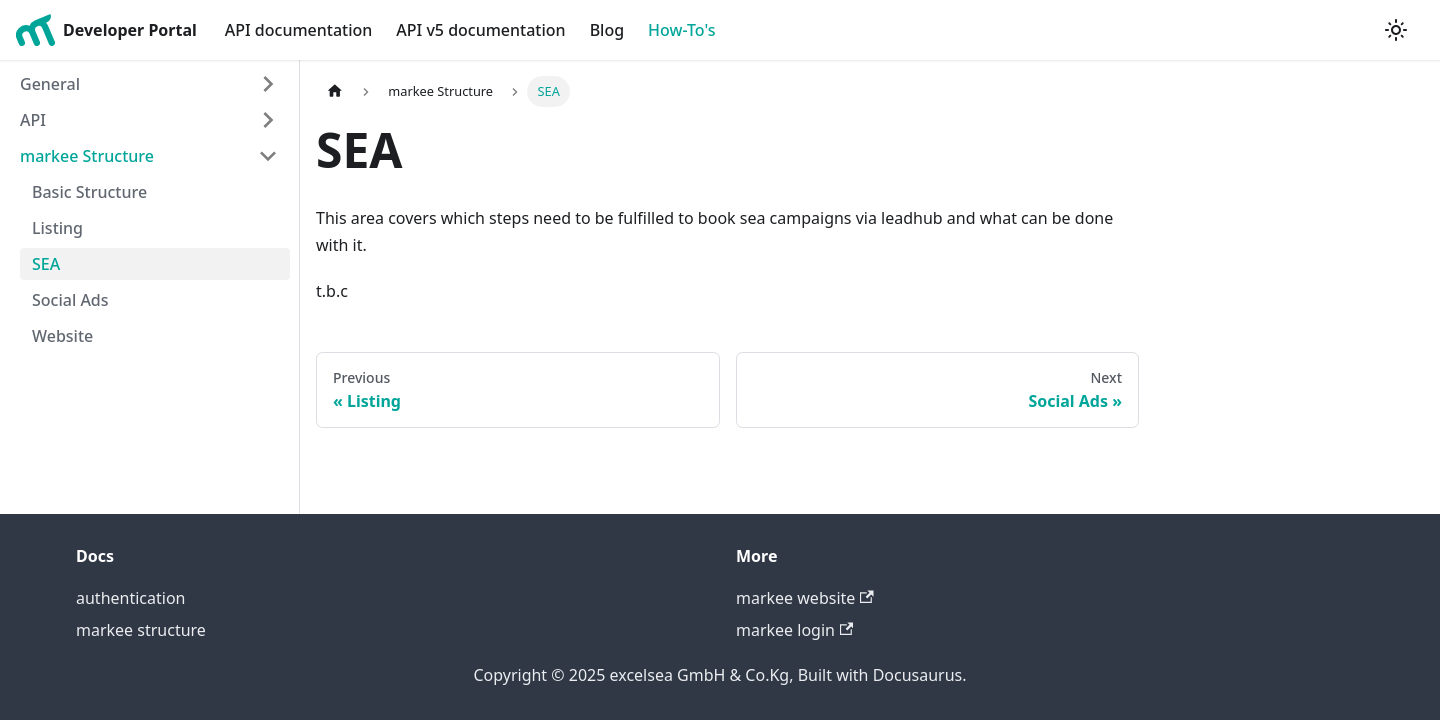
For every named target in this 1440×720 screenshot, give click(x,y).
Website (62, 336)
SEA (46, 264)
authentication (130, 598)
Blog (607, 30)
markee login (794, 630)
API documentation (299, 30)
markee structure (141, 630)
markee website (805, 598)
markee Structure (87, 156)
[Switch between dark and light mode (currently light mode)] (1396, 30)
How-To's (681, 30)
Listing (57, 228)
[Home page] (335, 91)
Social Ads (70, 300)
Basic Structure (89, 192)
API (33, 120)
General (50, 84)
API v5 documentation (480, 30)
